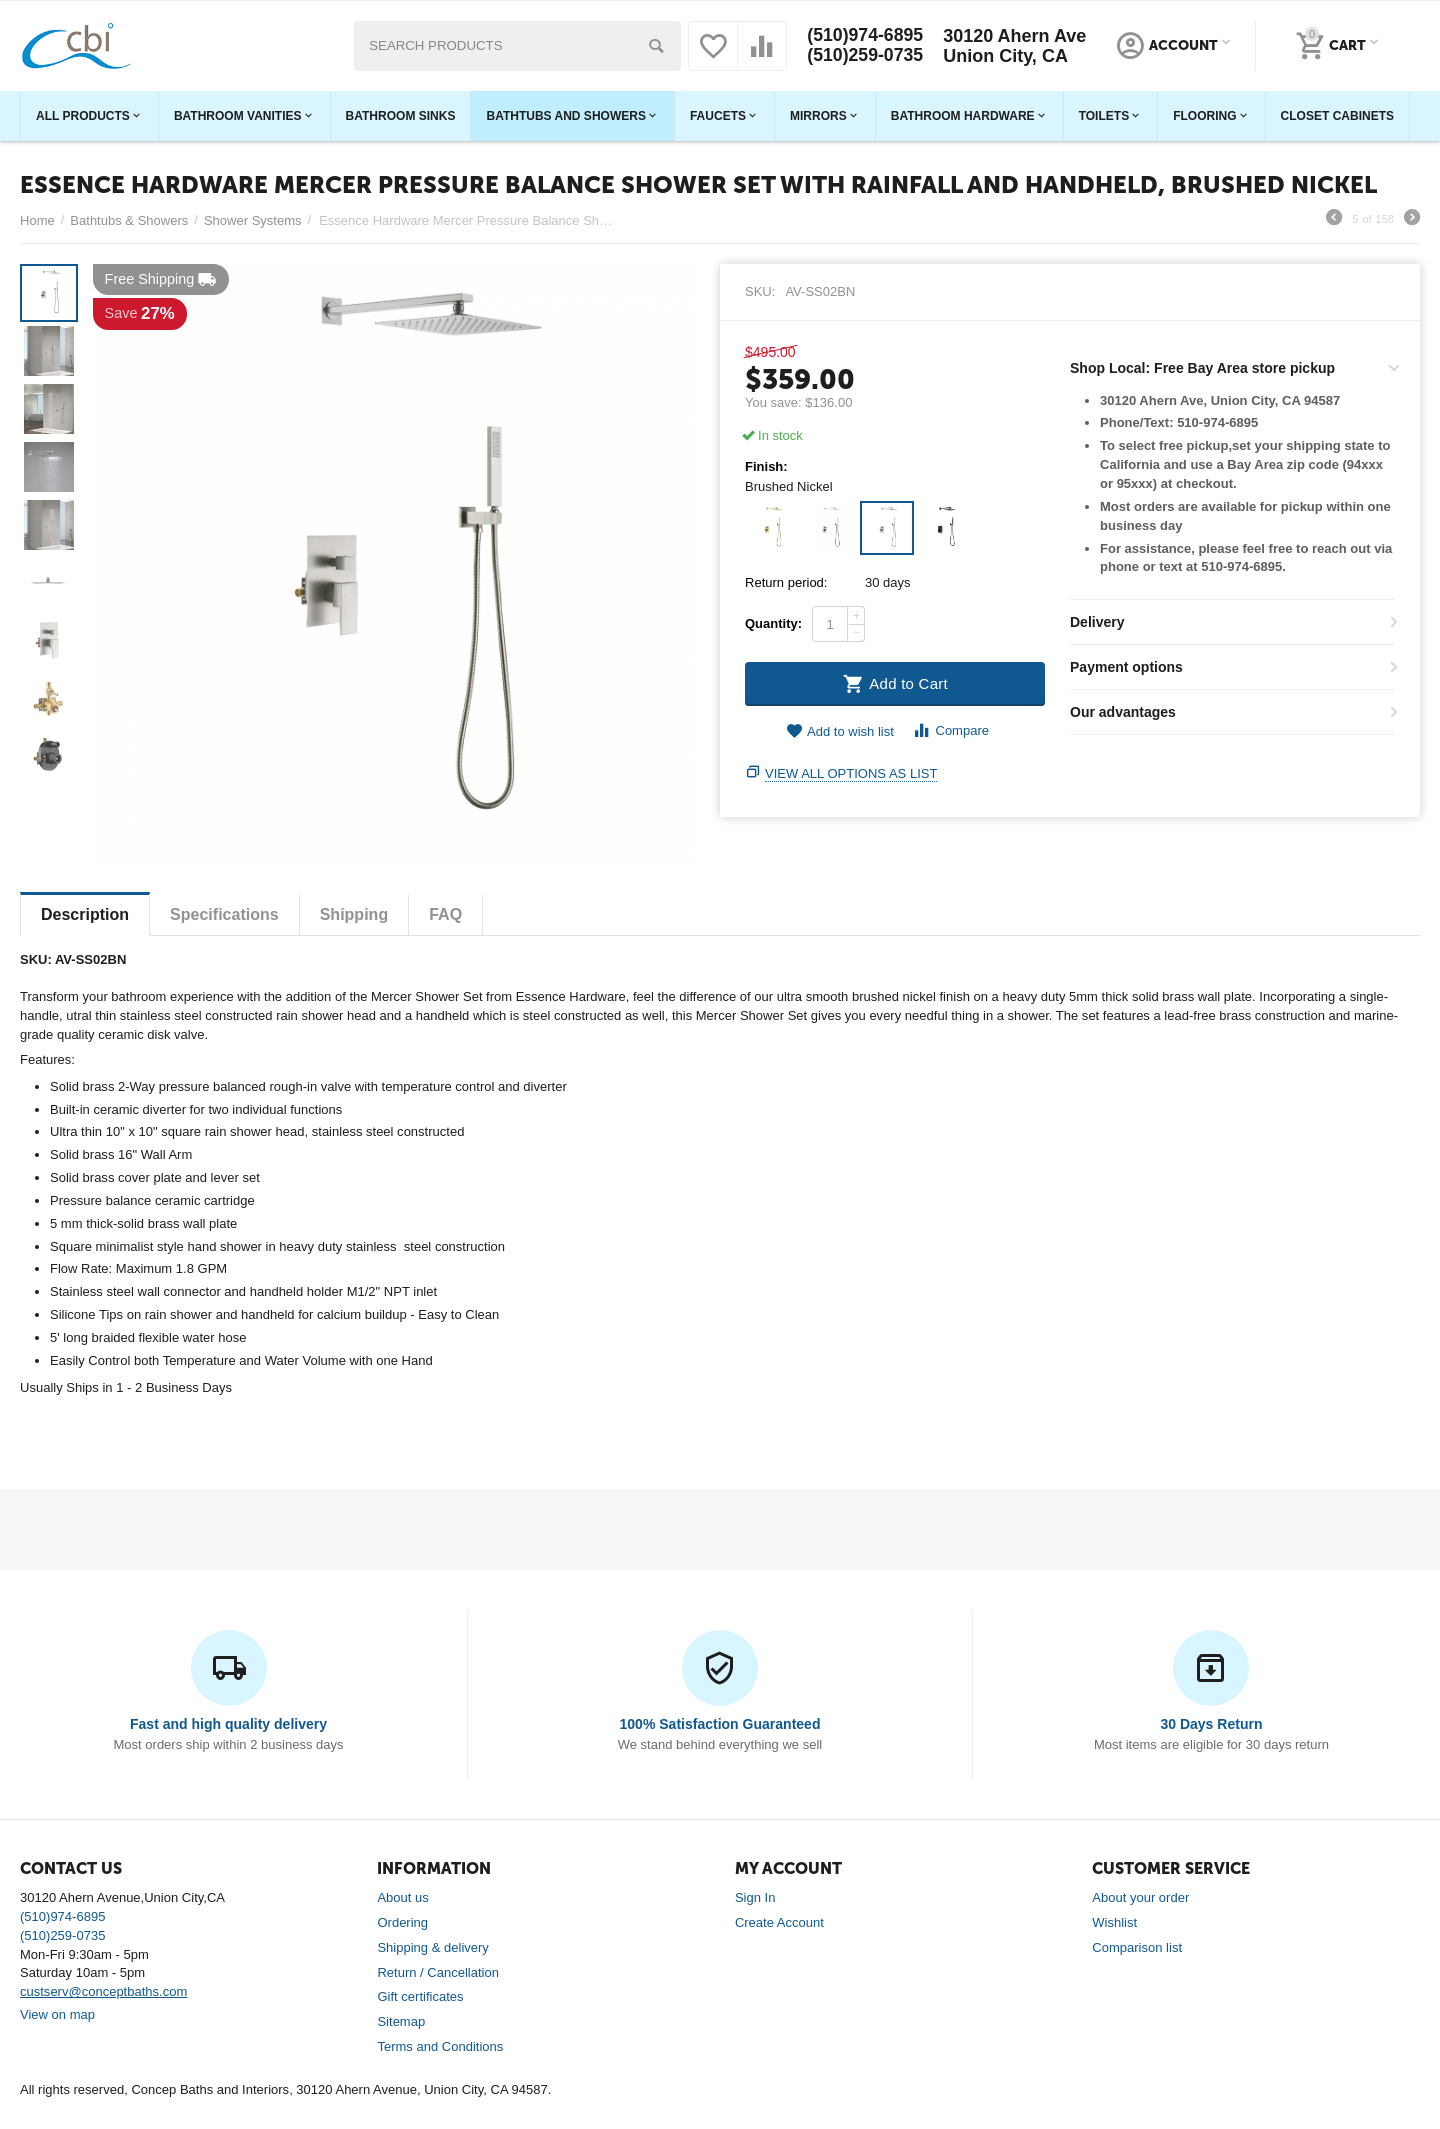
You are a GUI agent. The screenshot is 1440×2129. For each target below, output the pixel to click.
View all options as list (851, 773)
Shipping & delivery (432, 1947)
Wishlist (1114, 1922)
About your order (1140, 1897)
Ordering (402, 1922)
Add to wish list (840, 731)
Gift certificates (420, 1996)
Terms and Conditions (440, 2046)
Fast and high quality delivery (228, 1724)
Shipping (354, 914)
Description (85, 914)
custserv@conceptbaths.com (103, 1991)
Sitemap (401, 2021)
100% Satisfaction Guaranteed (720, 1724)
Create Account (779, 1922)
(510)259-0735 (865, 56)
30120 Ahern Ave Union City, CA (1015, 46)
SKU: (760, 291)
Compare (950, 730)
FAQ (445, 914)
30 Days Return (1211, 1724)
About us (402, 1897)
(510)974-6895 (865, 36)
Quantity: (773, 623)
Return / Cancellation (438, 1972)
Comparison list (1137, 1947)
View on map (57, 2014)
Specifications (224, 914)
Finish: (766, 467)
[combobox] (517, 46)
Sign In (755, 1897)
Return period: (786, 582)
